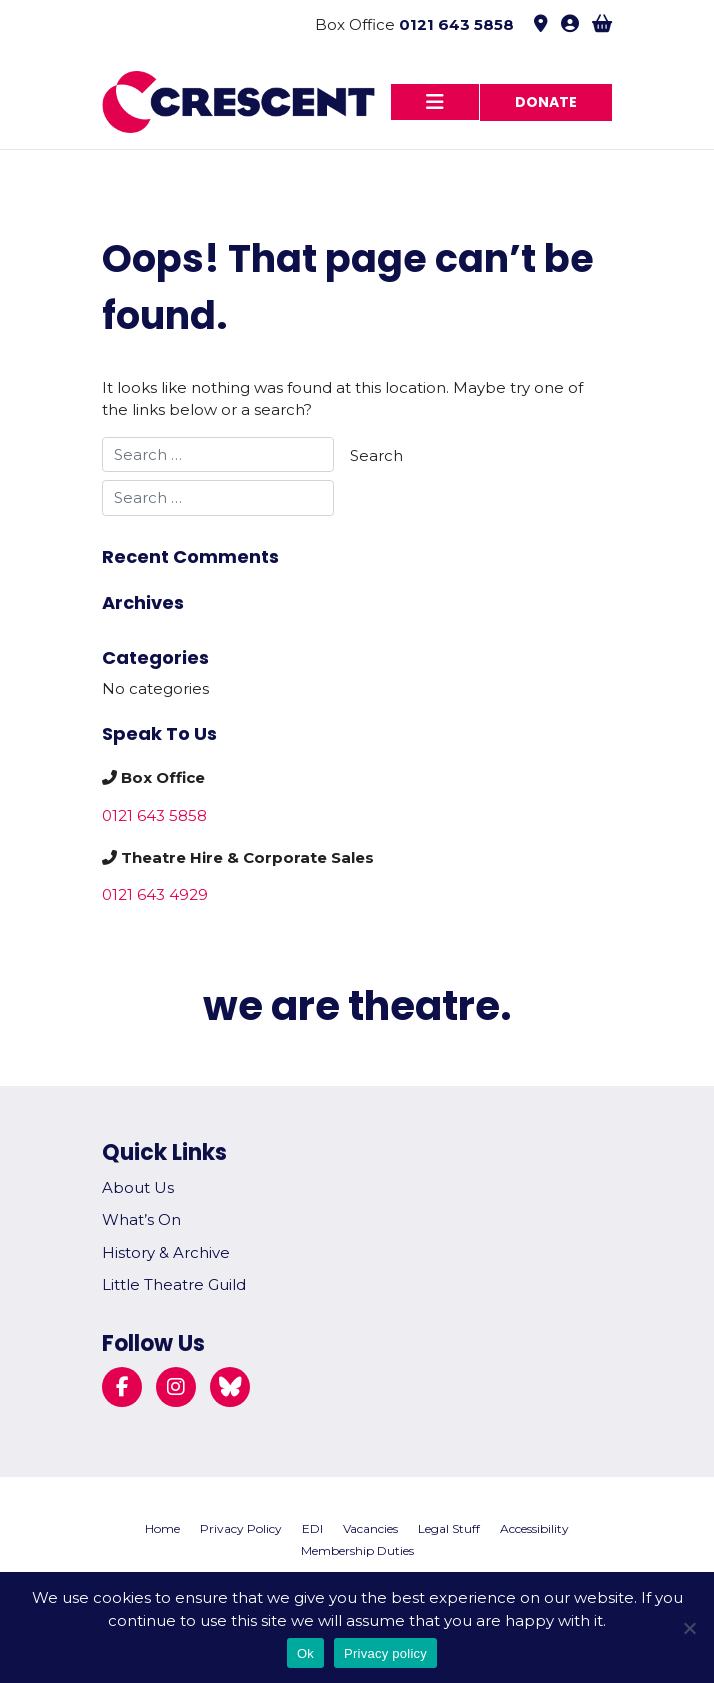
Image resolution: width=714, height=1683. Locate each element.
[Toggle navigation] (435, 102)
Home (162, 1528)
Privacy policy (385, 1653)
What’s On (141, 1219)
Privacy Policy (241, 1528)
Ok (305, 1653)
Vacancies (370, 1528)
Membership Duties (357, 1550)
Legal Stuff (449, 1528)
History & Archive (166, 1252)
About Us (138, 1187)
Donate (546, 102)
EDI (312, 1528)
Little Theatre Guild (174, 1284)
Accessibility (534, 1528)
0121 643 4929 (155, 894)
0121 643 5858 (456, 24)
